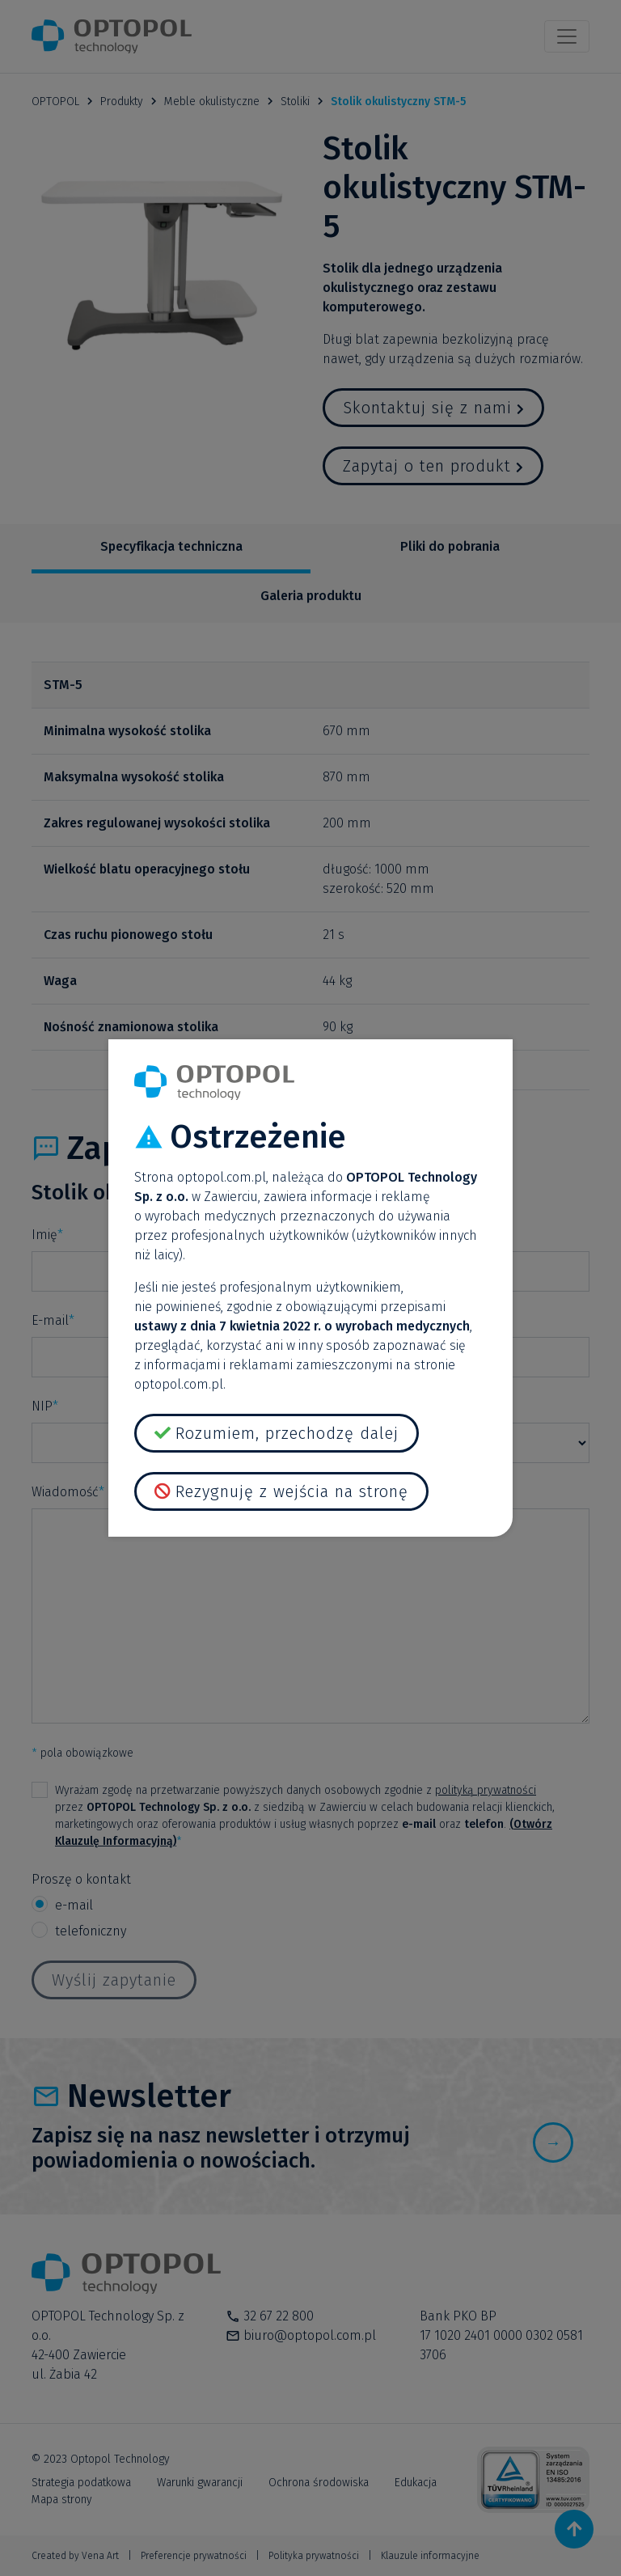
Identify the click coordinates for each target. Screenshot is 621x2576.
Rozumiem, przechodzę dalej (287, 1433)
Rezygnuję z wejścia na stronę (291, 1491)
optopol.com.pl (221, 1177)
